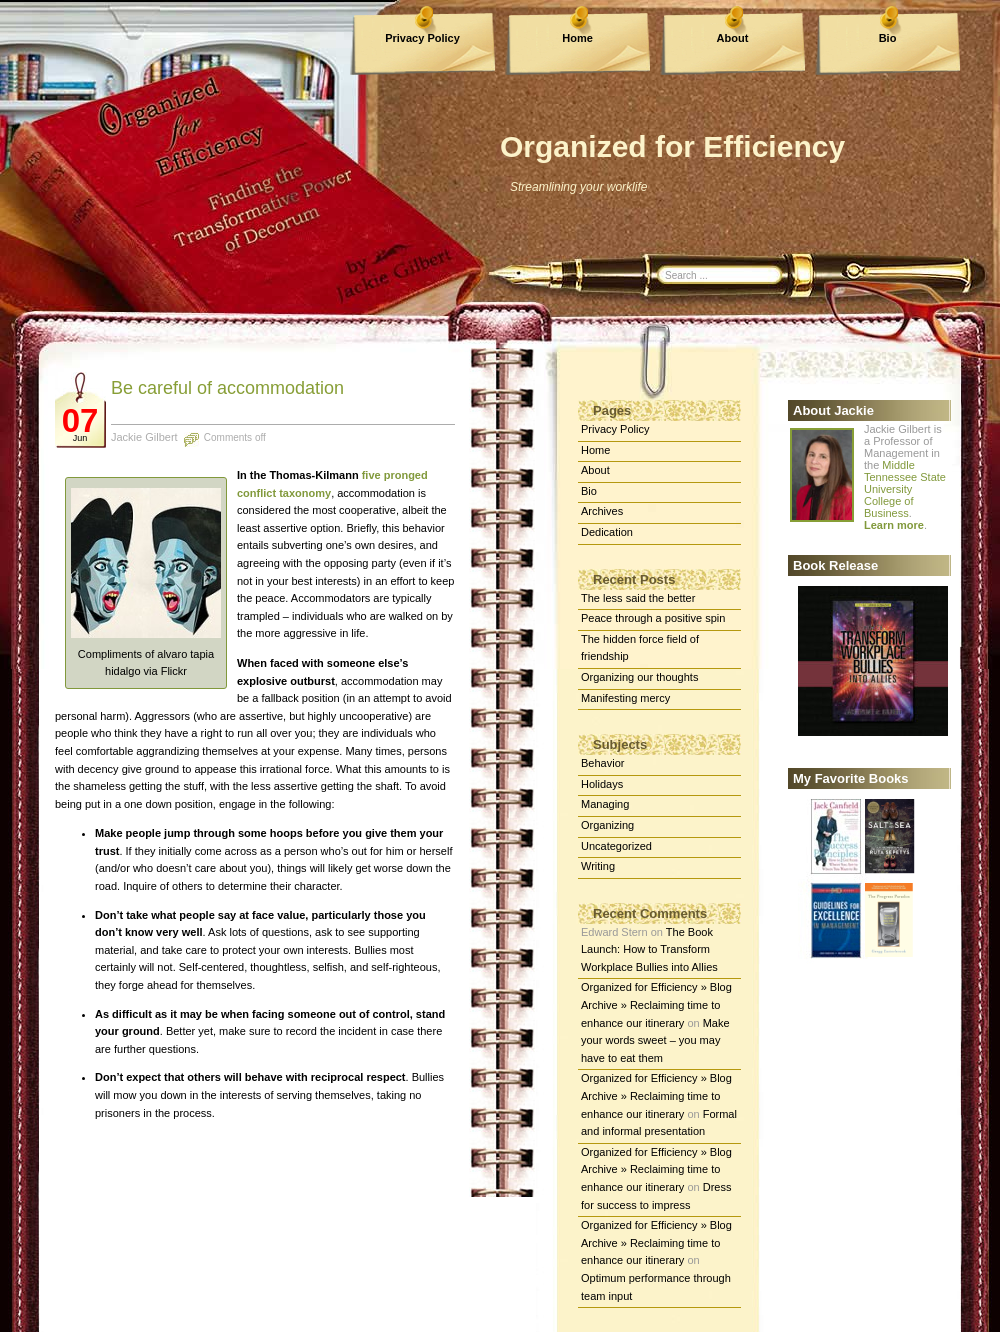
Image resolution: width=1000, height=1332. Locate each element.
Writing (598, 866)
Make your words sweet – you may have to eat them (655, 1040)
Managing (605, 804)
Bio (888, 38)
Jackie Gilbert (144, 437)
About (733, 38)
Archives (602, 511)
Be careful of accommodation (227, 388)
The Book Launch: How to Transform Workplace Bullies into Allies (649, 949)
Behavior (602, 763)
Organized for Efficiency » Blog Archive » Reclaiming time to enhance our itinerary (656, 1004)
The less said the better (638, 598)
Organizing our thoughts (639, 677)
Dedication (607, 532)
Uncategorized (616, 846)
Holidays (602, 784)
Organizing (607, 825)
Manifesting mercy (625, 698)
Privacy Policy (422, 38)
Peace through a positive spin (653, 618)
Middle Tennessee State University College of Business (905, 489)
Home (577, 38)
